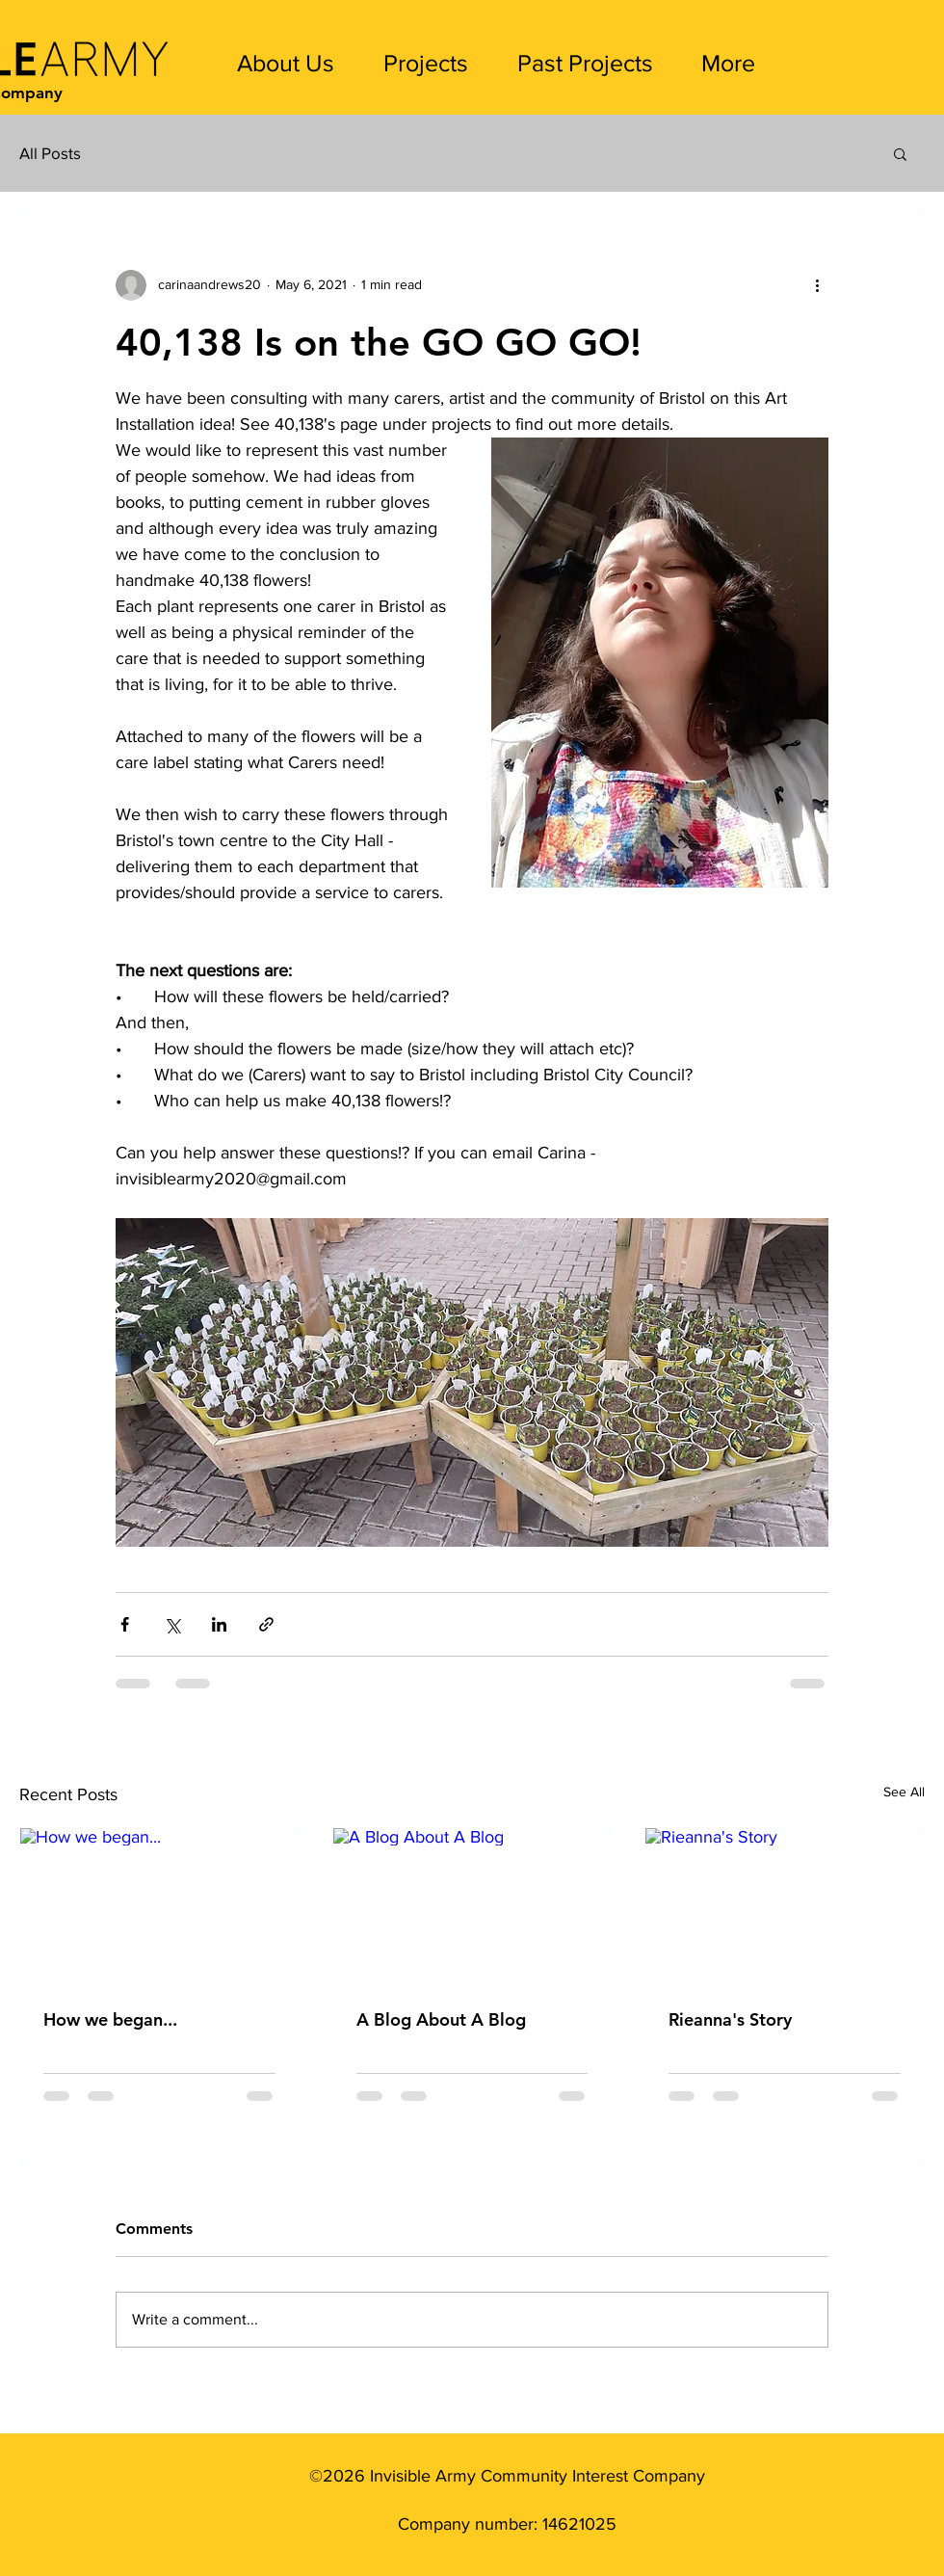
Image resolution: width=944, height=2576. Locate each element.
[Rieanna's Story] (784, 1906)
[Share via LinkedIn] (219, 1624)
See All (904, 1791)
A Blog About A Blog (441, 2019)
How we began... (110, 2019)
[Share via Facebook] (125, 1624)
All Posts (50, 153)
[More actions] (816, 285)
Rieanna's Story (730, 2019)
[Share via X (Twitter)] (172, 1624)
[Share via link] (266, 1624)
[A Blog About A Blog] (472, 1906)
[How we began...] (159, 1906)
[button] (900, 153)
